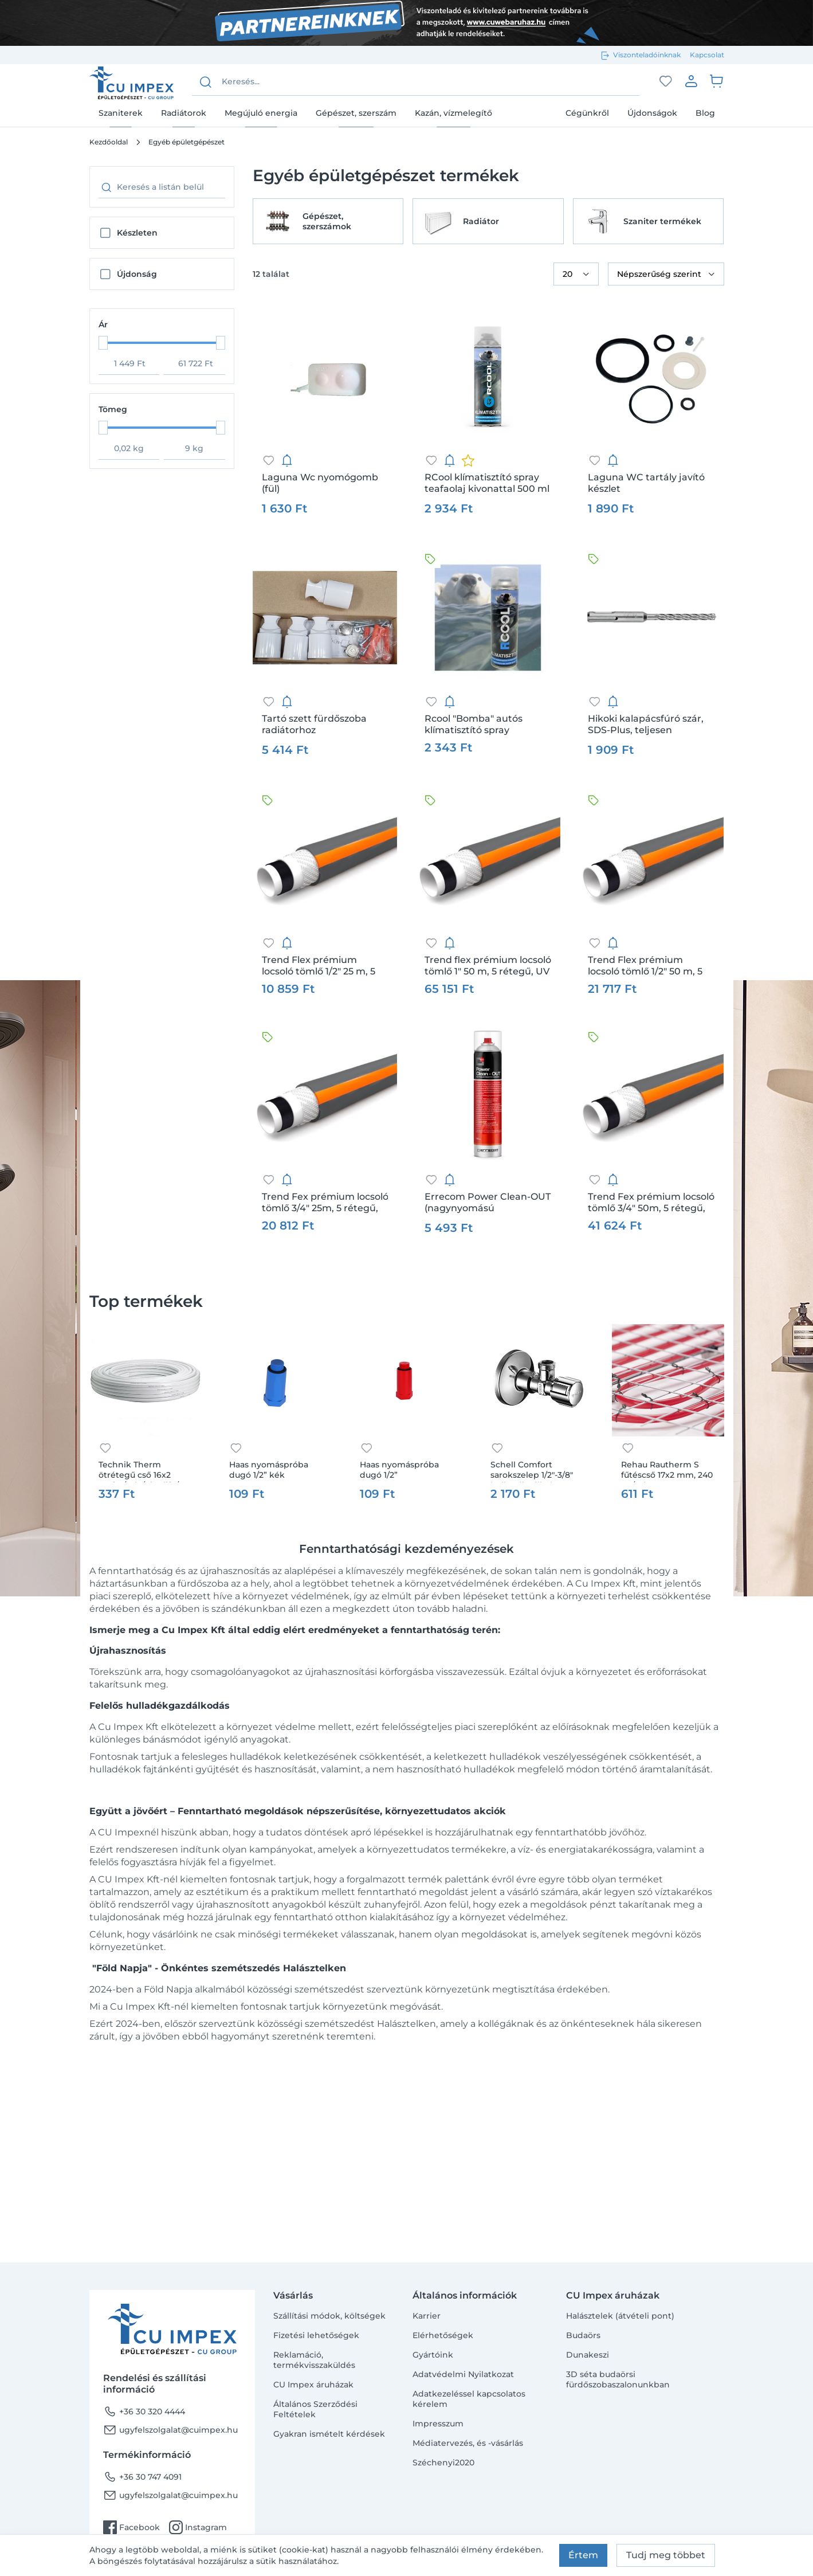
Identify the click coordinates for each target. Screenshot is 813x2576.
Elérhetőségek (443, 2335)
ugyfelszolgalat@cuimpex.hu (170, 2430)
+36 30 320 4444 (144, 2411)
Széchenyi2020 (443, 2462)
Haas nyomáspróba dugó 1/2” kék (268, 1469)
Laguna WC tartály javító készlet (646, 483)
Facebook (131, 2527)
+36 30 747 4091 (142, 2477)
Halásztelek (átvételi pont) (620, 2316)
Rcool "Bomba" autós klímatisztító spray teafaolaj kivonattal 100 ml (486, 724)
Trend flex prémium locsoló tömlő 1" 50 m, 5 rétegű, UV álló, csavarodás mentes (488, 965)
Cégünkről (587, 113)
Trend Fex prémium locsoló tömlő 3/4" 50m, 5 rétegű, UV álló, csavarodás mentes (651, 1202)
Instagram (198, 2527)
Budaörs (583, 2335)
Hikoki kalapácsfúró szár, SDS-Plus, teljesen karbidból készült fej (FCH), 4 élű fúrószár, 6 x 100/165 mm (650, 724)
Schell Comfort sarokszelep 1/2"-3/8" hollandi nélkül (531, 1470)
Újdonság (137, 274)
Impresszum (438, 2423)
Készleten (137, 233)
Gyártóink (433, 2355)
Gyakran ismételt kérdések (329, 2434)
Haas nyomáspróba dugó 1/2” (399, 1469)
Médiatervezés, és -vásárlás (468, 2443)
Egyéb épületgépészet (186, 142)
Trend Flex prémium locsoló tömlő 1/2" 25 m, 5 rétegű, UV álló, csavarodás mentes (325, 965)
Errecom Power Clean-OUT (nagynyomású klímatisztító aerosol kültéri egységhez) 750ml (488, 1202)
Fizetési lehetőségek (316, 2335)
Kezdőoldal (108, 142)
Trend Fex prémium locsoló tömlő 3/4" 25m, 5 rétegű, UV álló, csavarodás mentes (325, 1202)
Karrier (427, 2316)
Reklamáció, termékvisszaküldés (314, 2360)
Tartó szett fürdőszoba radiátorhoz (314, 724)
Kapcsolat (707, 54)
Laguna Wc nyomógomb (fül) (320, 483)
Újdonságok (652, 113)
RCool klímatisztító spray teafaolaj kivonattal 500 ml (487, 483)
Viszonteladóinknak (647, 54)
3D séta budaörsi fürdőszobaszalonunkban (618, 2379)
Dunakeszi (587, 2355)
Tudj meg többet (665, 2555)
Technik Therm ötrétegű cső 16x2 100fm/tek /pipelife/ (139, 1470)
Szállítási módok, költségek (329, 2316)
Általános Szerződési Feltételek (315, 2409)
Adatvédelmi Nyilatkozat (463, 2374)
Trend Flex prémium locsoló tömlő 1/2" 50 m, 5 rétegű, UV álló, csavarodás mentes (651, 965)
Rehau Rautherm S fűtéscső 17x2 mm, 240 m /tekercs (667, 1470)
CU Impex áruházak (313, 2384)
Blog (705, 113)
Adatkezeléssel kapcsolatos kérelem (469, 2399)
